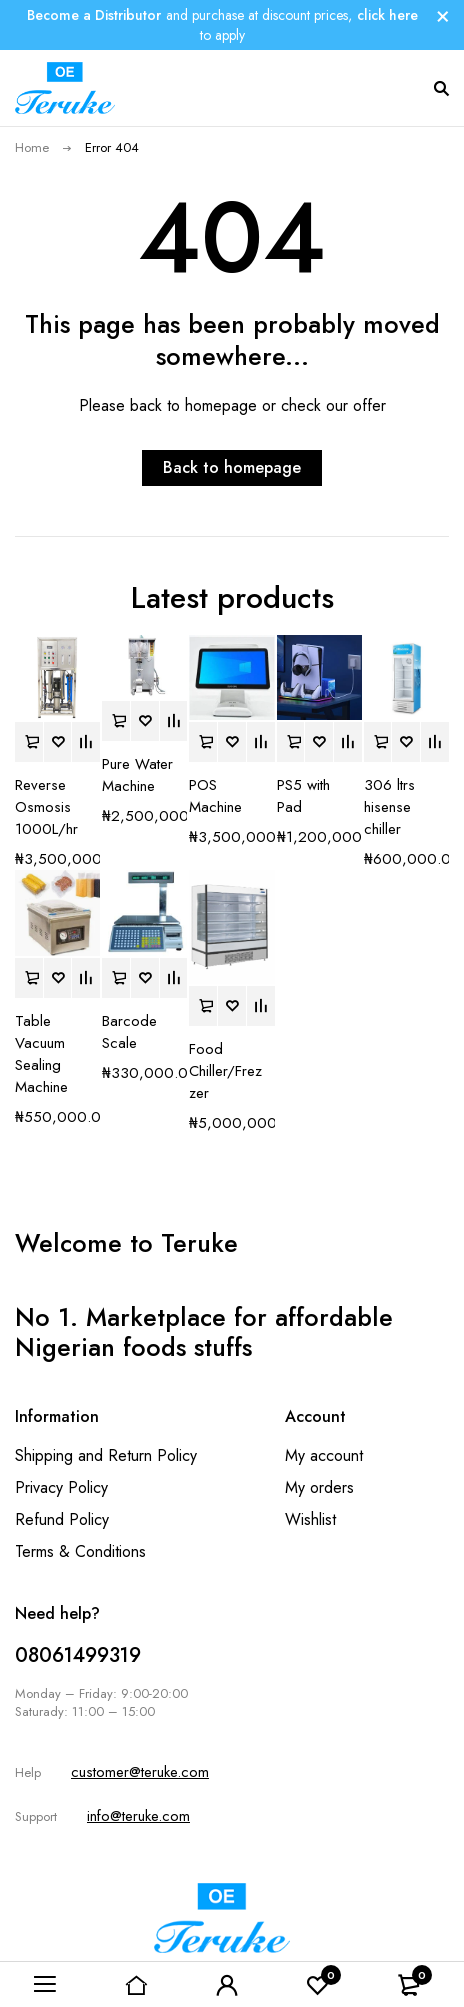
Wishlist (310, 1519)
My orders (319, 1487)
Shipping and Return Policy (106, 1455)
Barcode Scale (129, 1032)
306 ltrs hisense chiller (389, 807)
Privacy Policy (61, 1487)
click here (387, 15)
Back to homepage (232, 467)
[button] (29, 742)
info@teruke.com (138, 1816)
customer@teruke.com (140, 1772)
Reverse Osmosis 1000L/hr (46, 807)
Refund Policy (62, 1519)
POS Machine (215, 796)
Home (32, 147)
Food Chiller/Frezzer (225, 1071)
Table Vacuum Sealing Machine (41, 1054)
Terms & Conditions (80, 1551)
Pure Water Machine (137, 775)
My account (324, 1455)
